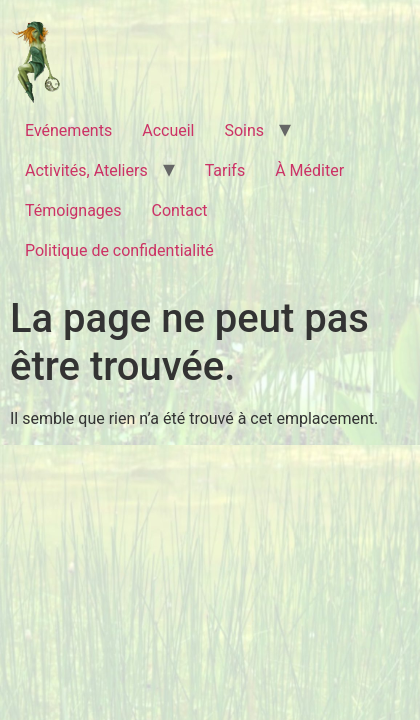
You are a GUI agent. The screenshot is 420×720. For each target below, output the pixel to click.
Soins (244, 130)
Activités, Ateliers (86, 170)
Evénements (68, 130)
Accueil (168, 130)
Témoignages (73, 210)
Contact (180, 210)
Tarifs (225, 170)
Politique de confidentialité (119, 250)
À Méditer (309, 170)
